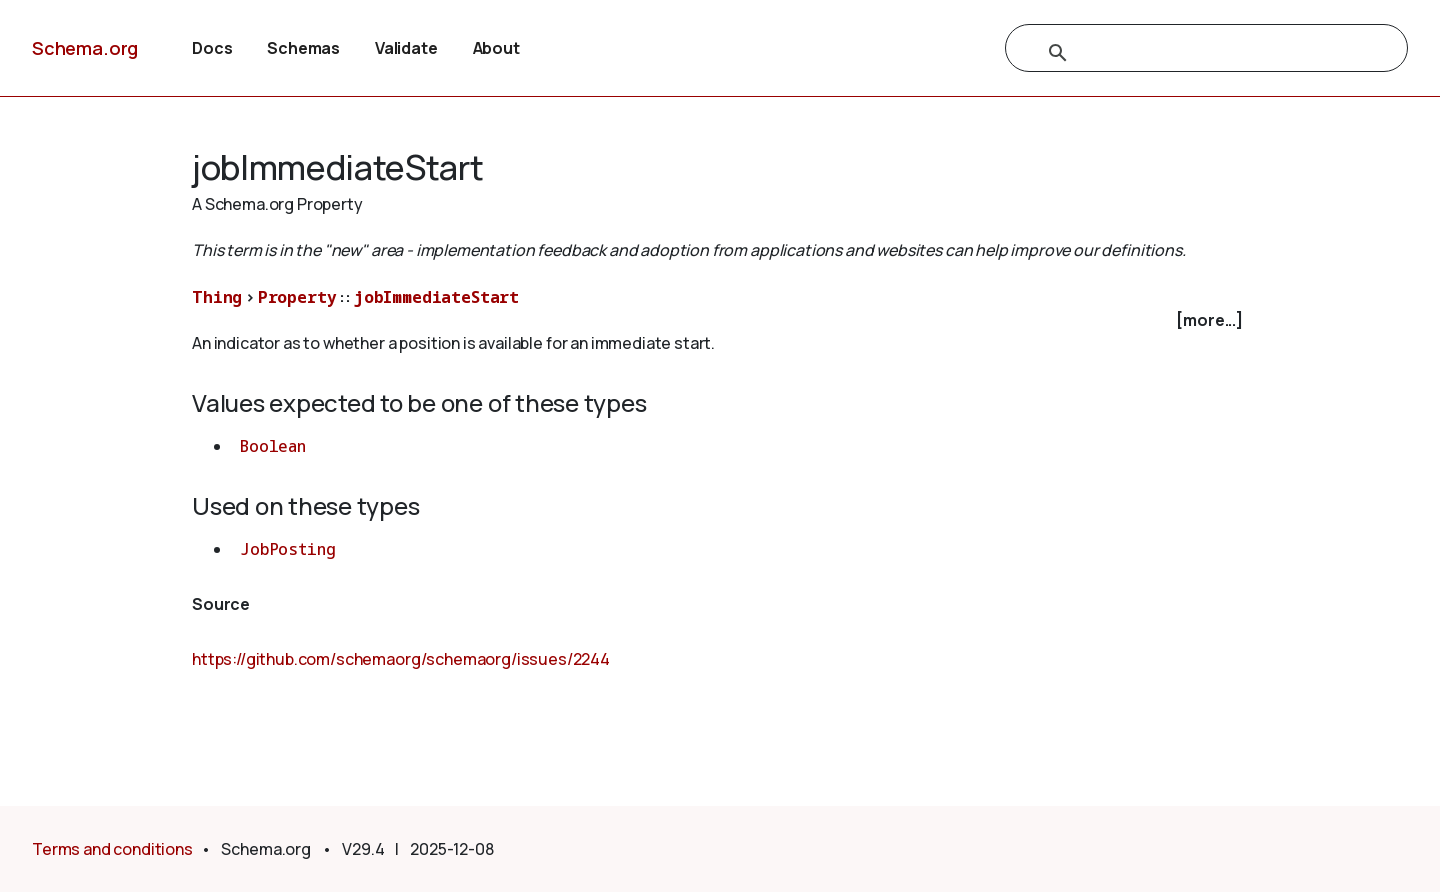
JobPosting (287, 549)
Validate (406, 48)
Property (297, 297)
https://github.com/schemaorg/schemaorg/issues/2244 (401, 659)
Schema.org (85, 48)
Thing (217, 297)
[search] (1185, 53)
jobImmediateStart (436, 297)
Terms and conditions (112, 849)
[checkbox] (720, 320)
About (496, 48)
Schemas (303, 48)
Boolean (273, 446)
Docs (212, 48)
